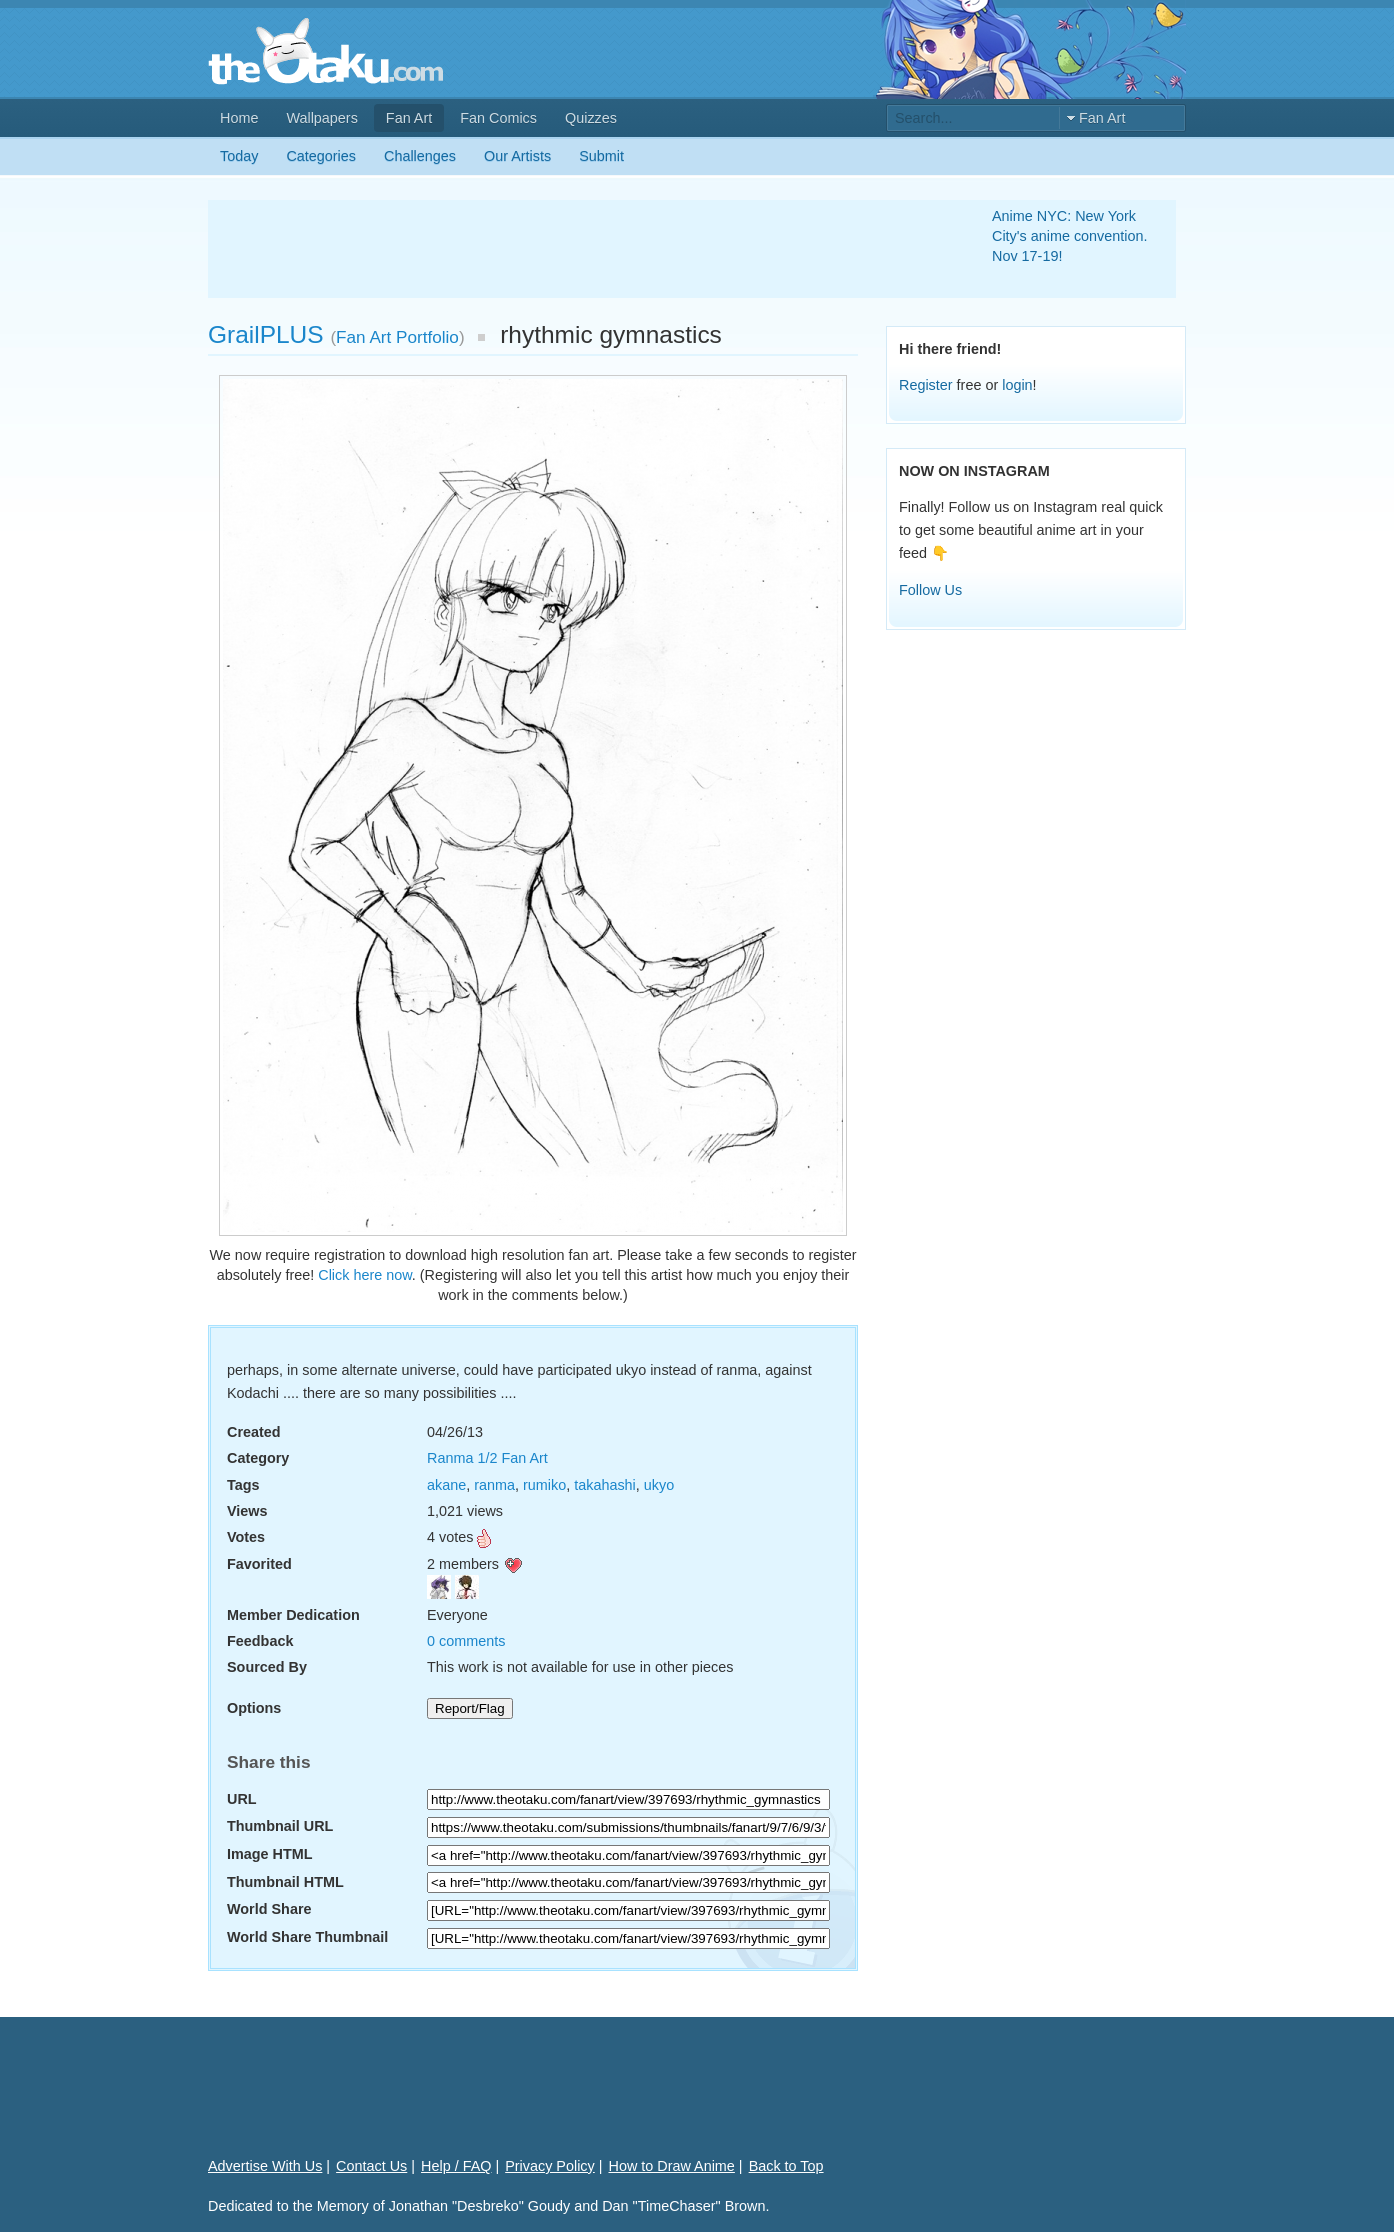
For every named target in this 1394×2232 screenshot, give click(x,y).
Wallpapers (321, 118)
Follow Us (930, 590)
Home (239, 118)
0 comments (466, 1641)
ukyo (659, 1485)
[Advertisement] (576, 249)
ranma (494, 1485)
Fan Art (409, 118)
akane (446, 1485)
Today (239, 156)
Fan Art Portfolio (397, 337)
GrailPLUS (266, 334)
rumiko (544, 1485)
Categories (321, 156)
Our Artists (517, 156)
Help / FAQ (456, 2166)
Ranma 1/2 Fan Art (487, 1458)
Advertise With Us (265, 2166)
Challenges (420, 156)
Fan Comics (498, 118)
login (1017, 385)
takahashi (605, 1485)
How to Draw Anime (672, 2166)
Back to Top (786, 2166)
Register (926, 385)
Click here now (365, 1275)
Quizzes (591, 118)
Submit (601, 156)
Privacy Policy (550, 2166)
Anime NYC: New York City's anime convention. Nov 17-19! (1070, 236)
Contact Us (371, 2166)
